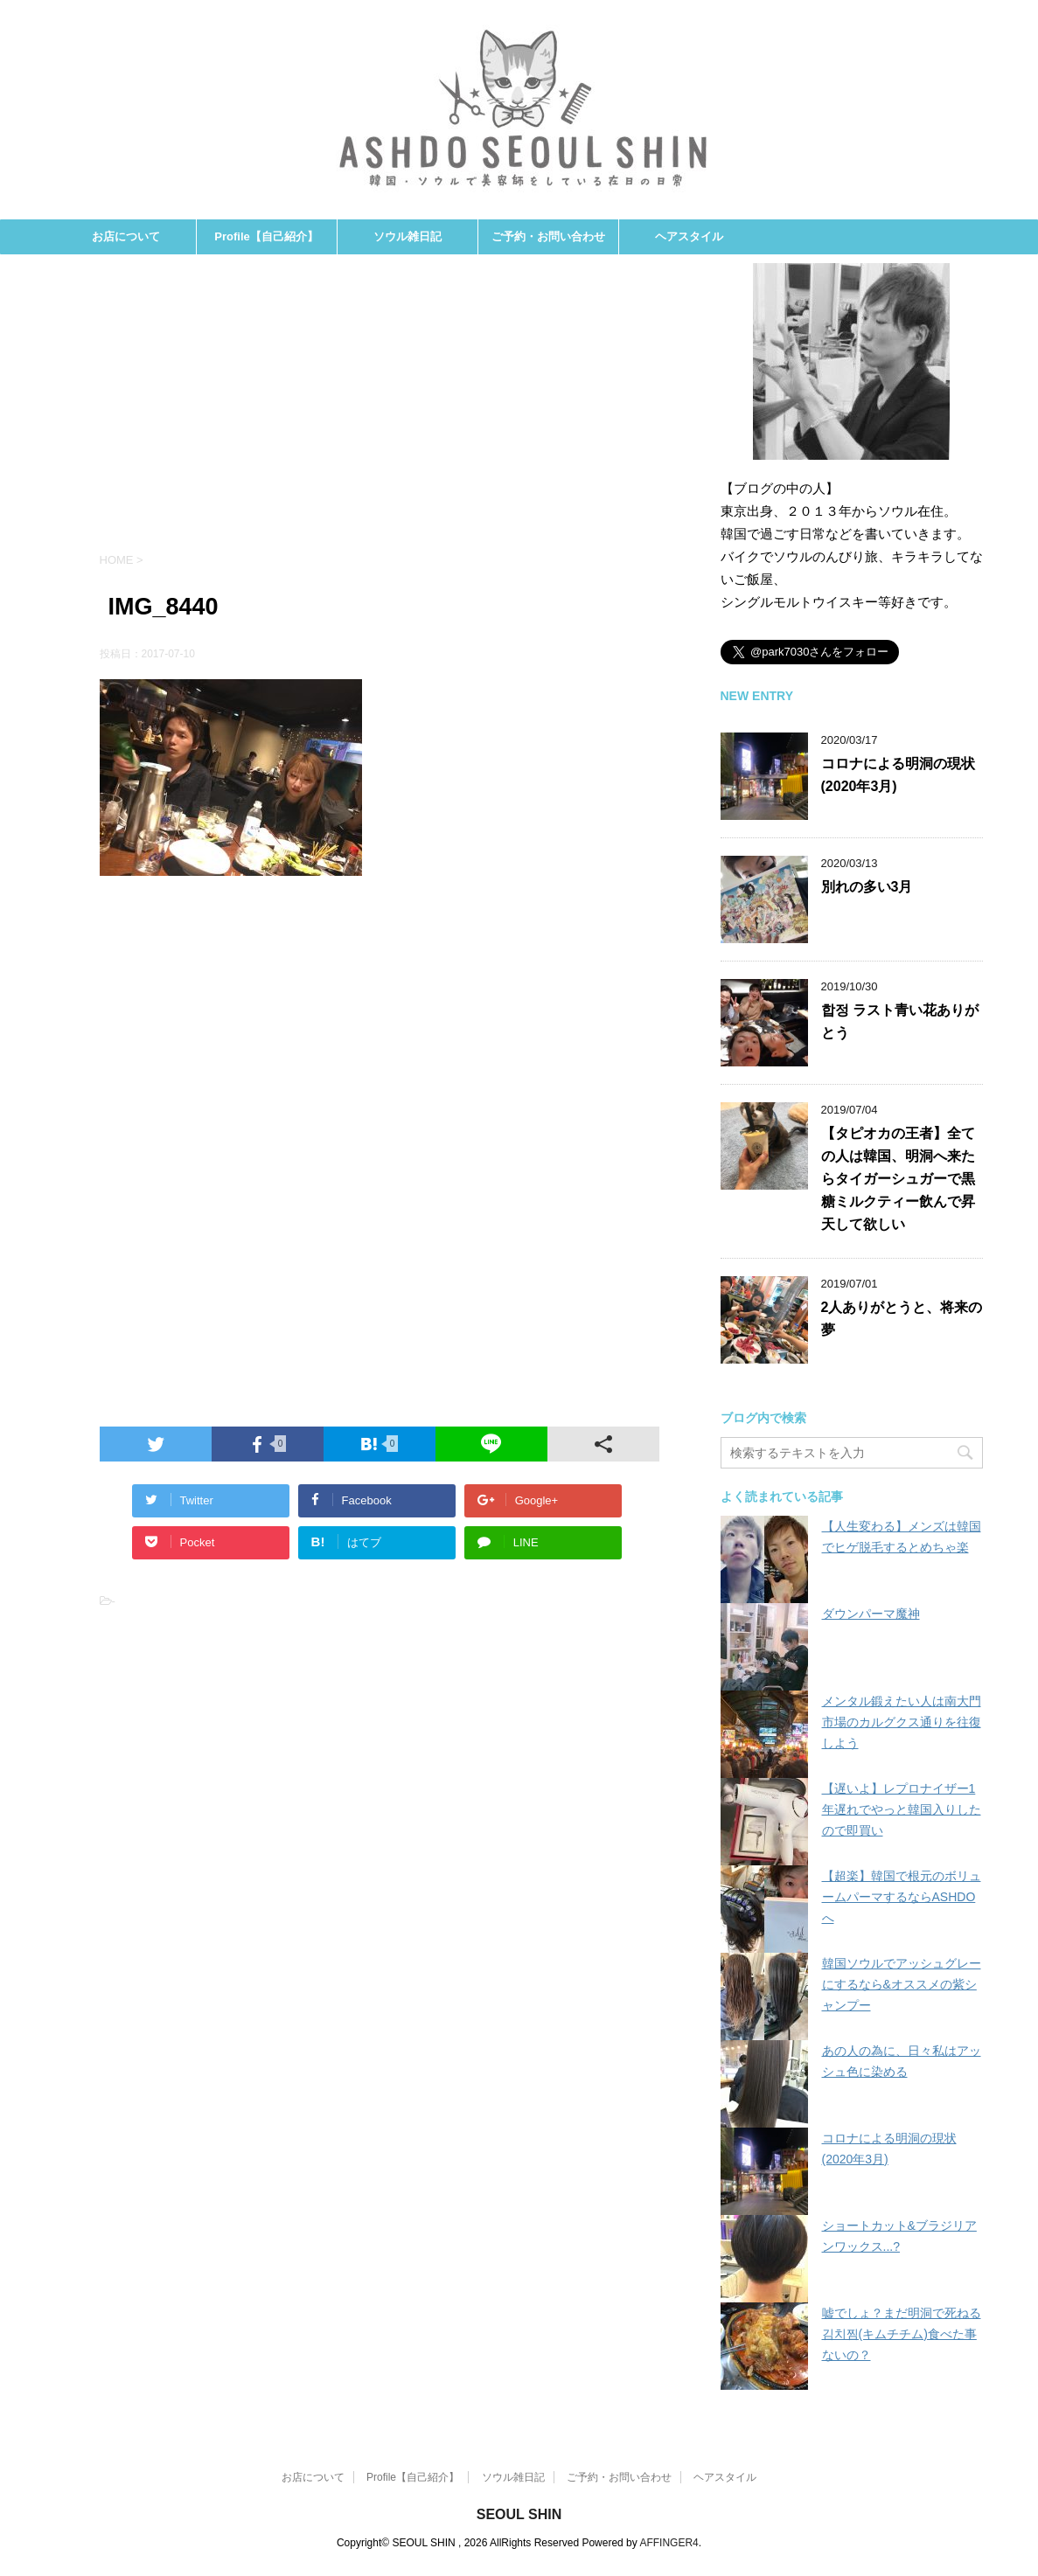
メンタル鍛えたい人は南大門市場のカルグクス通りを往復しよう (901, 1722)
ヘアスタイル (689, 236)
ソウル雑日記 (407, 236)
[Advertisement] (379, 411)
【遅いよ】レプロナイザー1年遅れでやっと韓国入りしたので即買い (901, 1809)
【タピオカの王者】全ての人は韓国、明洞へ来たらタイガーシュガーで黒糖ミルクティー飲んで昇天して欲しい (898, 1179)
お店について (126, 236)
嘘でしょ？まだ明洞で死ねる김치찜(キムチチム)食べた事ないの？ (901, 2334)
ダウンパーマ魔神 (871, 1614)
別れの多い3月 (867, 886)
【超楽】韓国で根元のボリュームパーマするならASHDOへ (901, 1897)
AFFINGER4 (668, 2543)
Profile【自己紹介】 (265, 236)
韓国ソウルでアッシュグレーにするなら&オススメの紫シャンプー (901, 1984)
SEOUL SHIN (519, 2514)
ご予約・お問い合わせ (548, 236)
